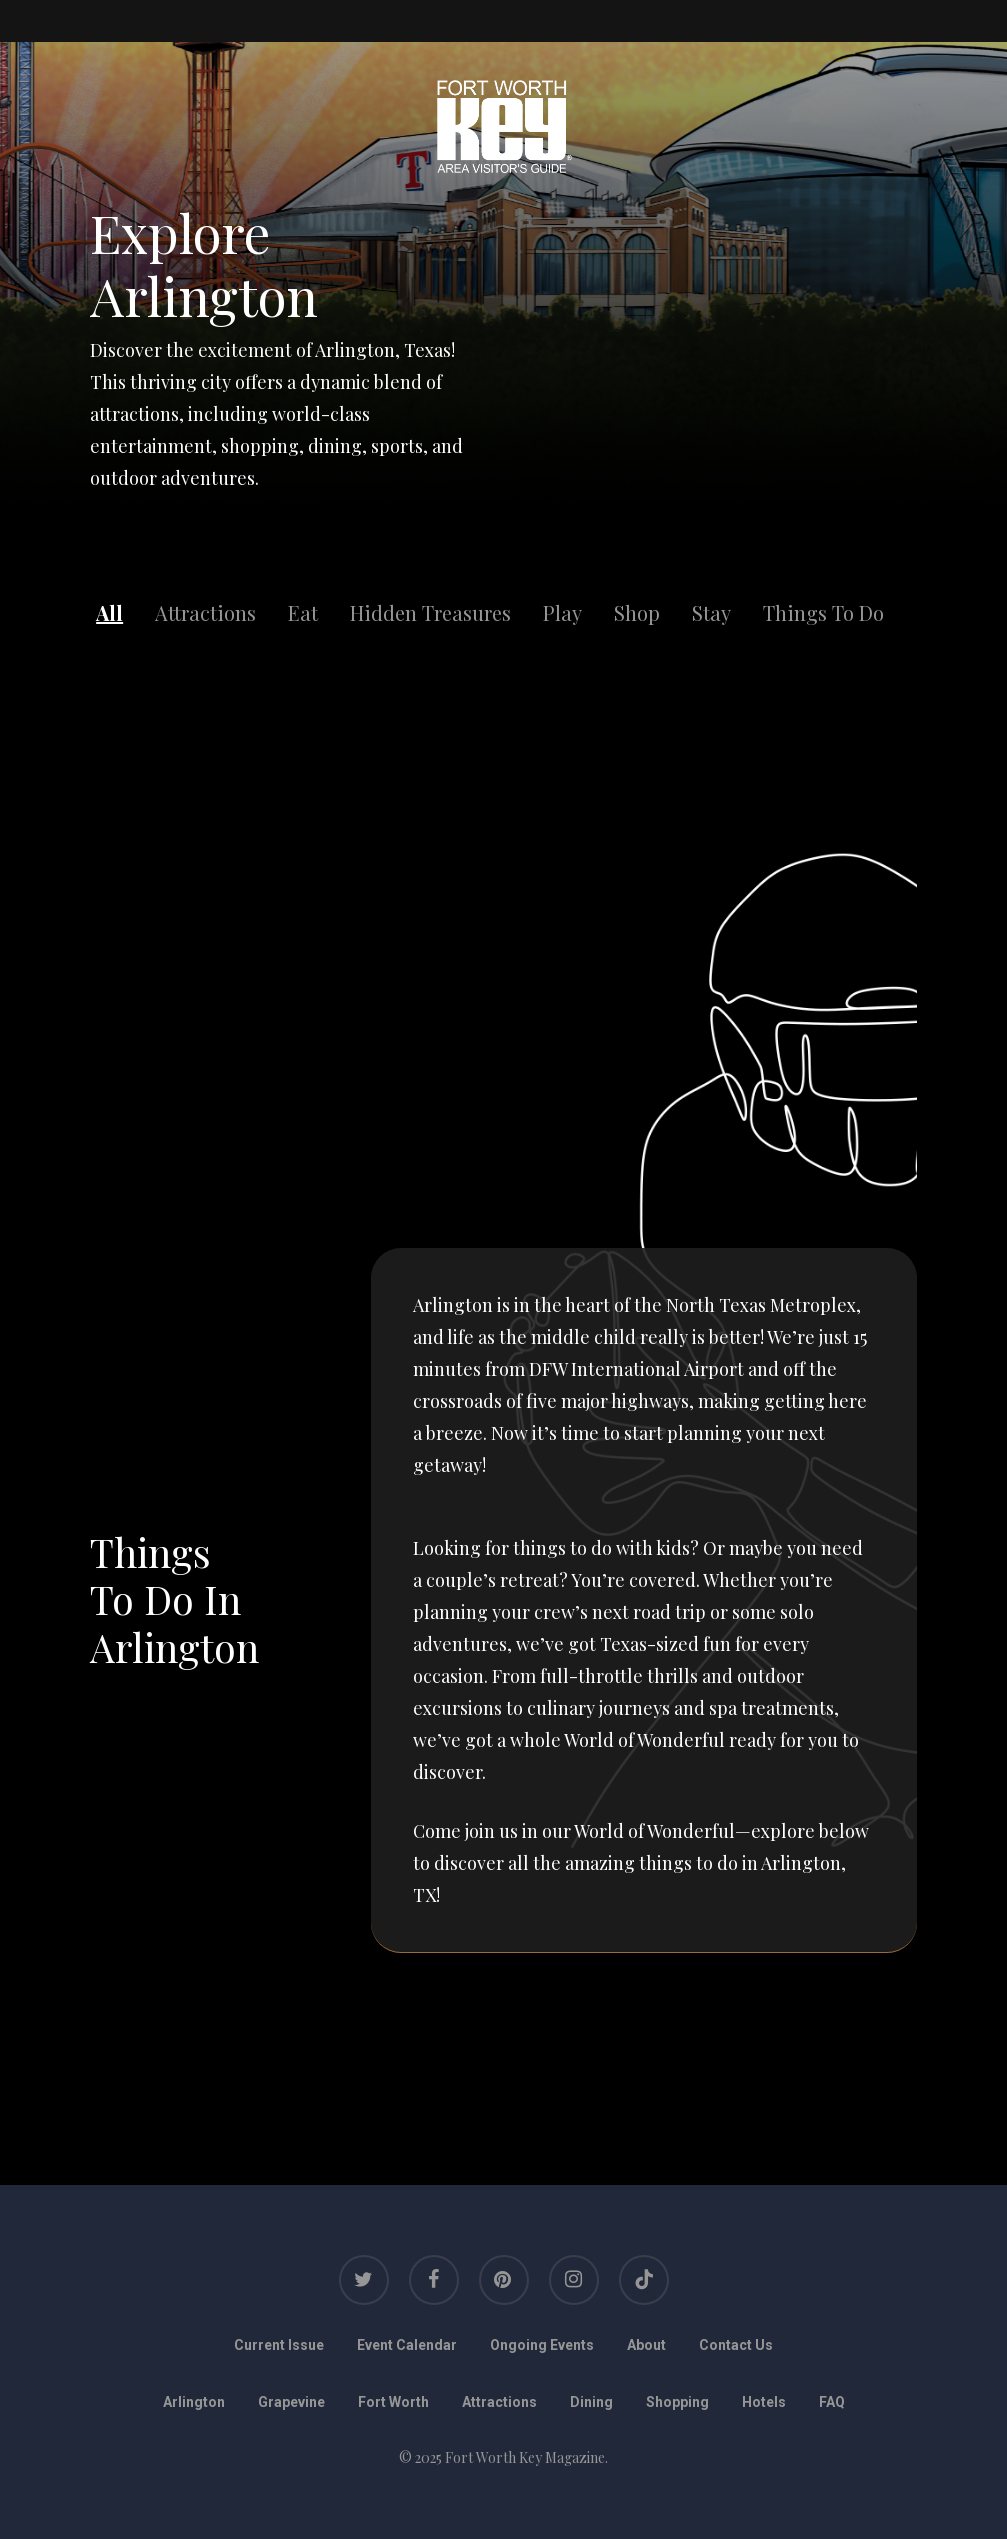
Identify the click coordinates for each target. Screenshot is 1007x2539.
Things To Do (823, 612)
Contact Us (736, 2345)
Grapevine (291, 2402)
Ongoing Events (542, 2345)
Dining (591, 2402)
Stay (711, 612)
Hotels (764, 2402)
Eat (303, 612)
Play (562, 612)
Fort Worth (393, 2402)
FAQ (832, 2402)
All (109, 612)
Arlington (194, 2402)
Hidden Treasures (430, 612)
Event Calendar (407, 2345)
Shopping (677, 2402)
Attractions (205, 612)
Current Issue (279, 2345)
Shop (637, 612)
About (646, 2345)
